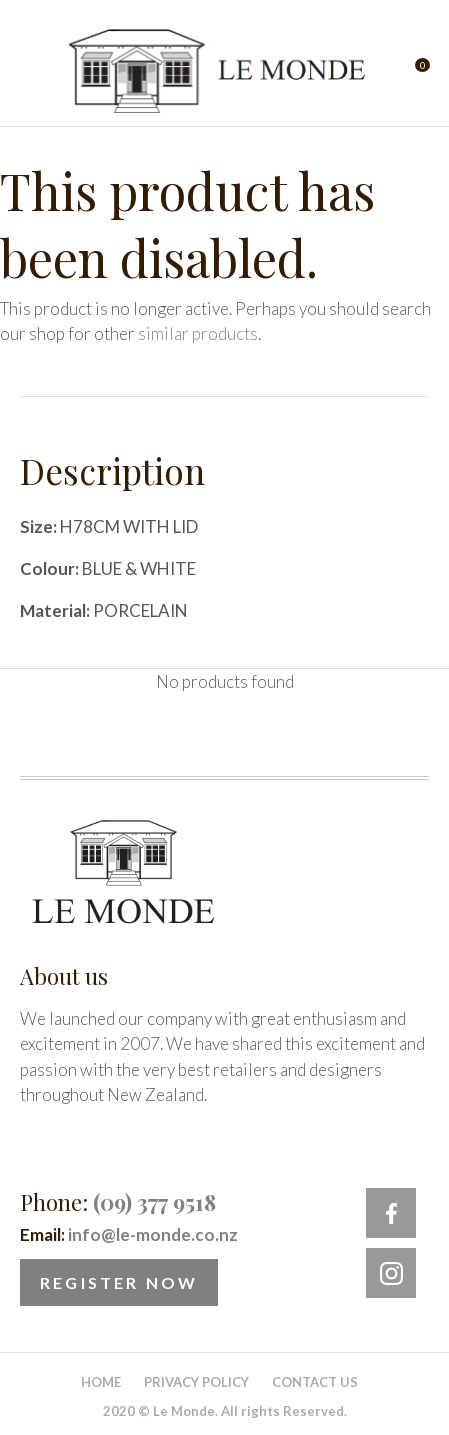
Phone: (118, 1202)
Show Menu (32, 70)
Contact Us (315, 1382)
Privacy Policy (196, 1382)
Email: (129, 1234)
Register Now (119, 1282)
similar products (198, 333)
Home (101, 1382)
